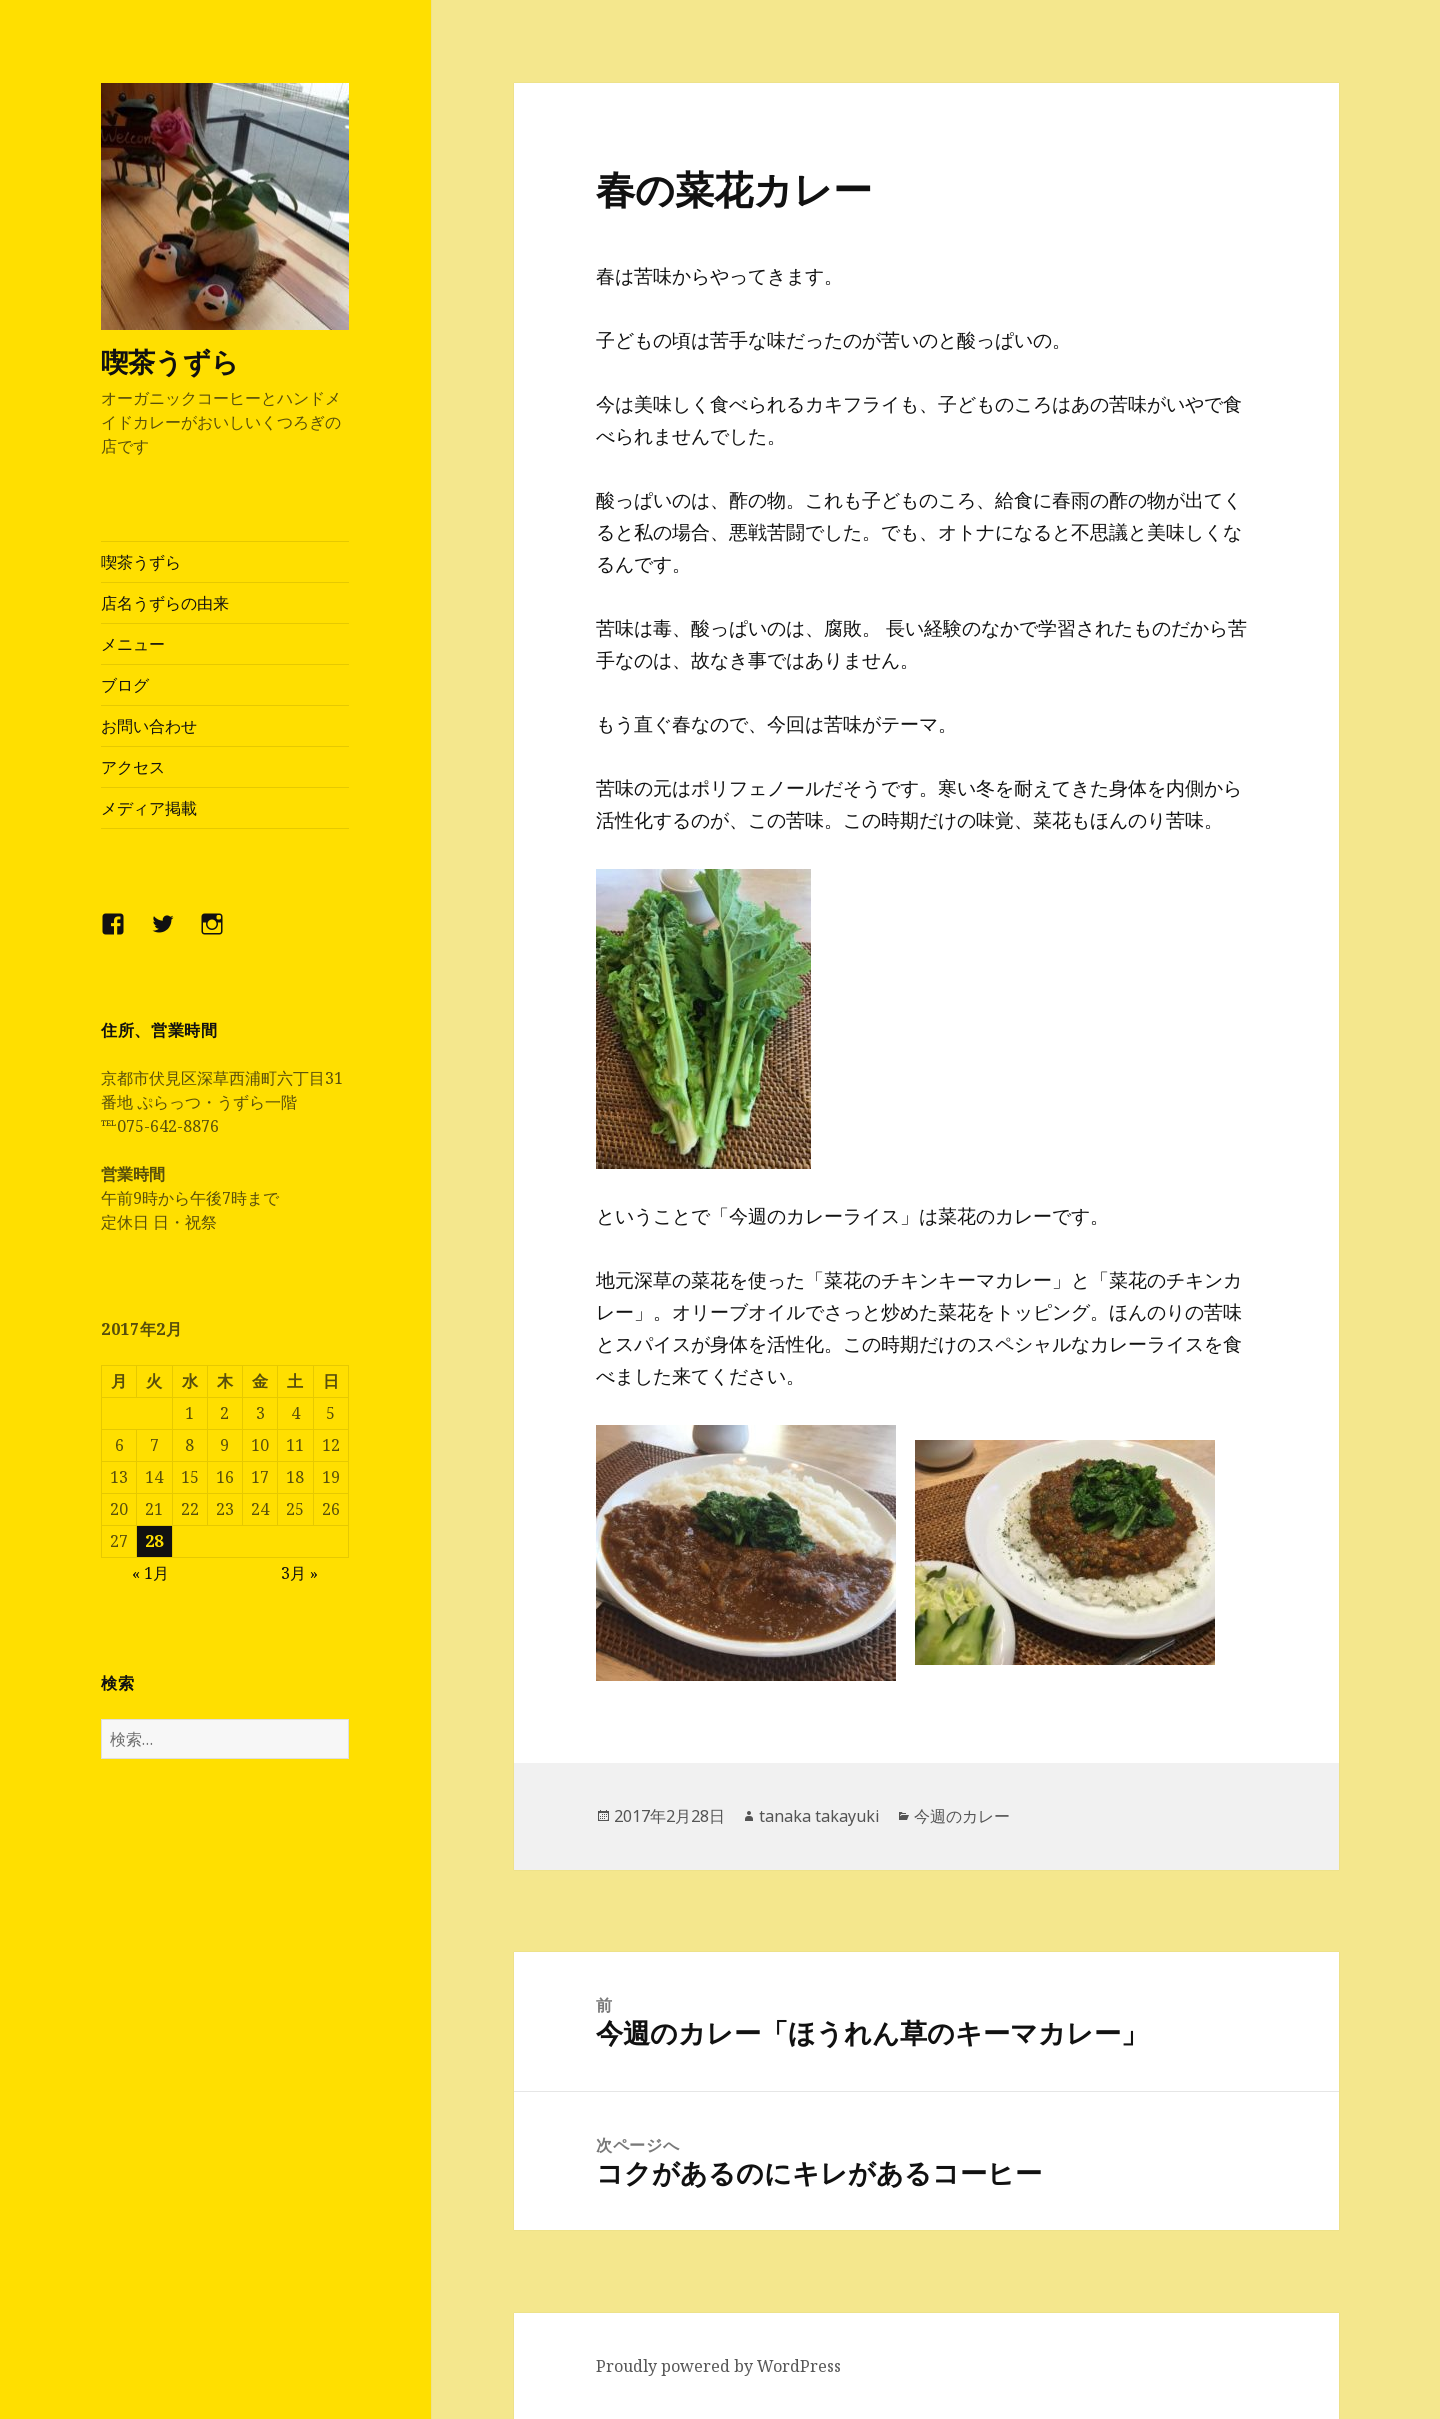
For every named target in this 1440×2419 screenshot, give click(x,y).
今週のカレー (962, 1816)
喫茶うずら (170, 361)
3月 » (299, 1572)
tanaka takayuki (819, 1816)
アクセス (133, 767)
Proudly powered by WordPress (718, 2366)
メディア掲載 (149, 808)
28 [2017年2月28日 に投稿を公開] (154, 1540)
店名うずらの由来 (165, 603)
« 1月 (150, 1572)
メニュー (133, 644)
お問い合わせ (149, 726)
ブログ (125, 685)
